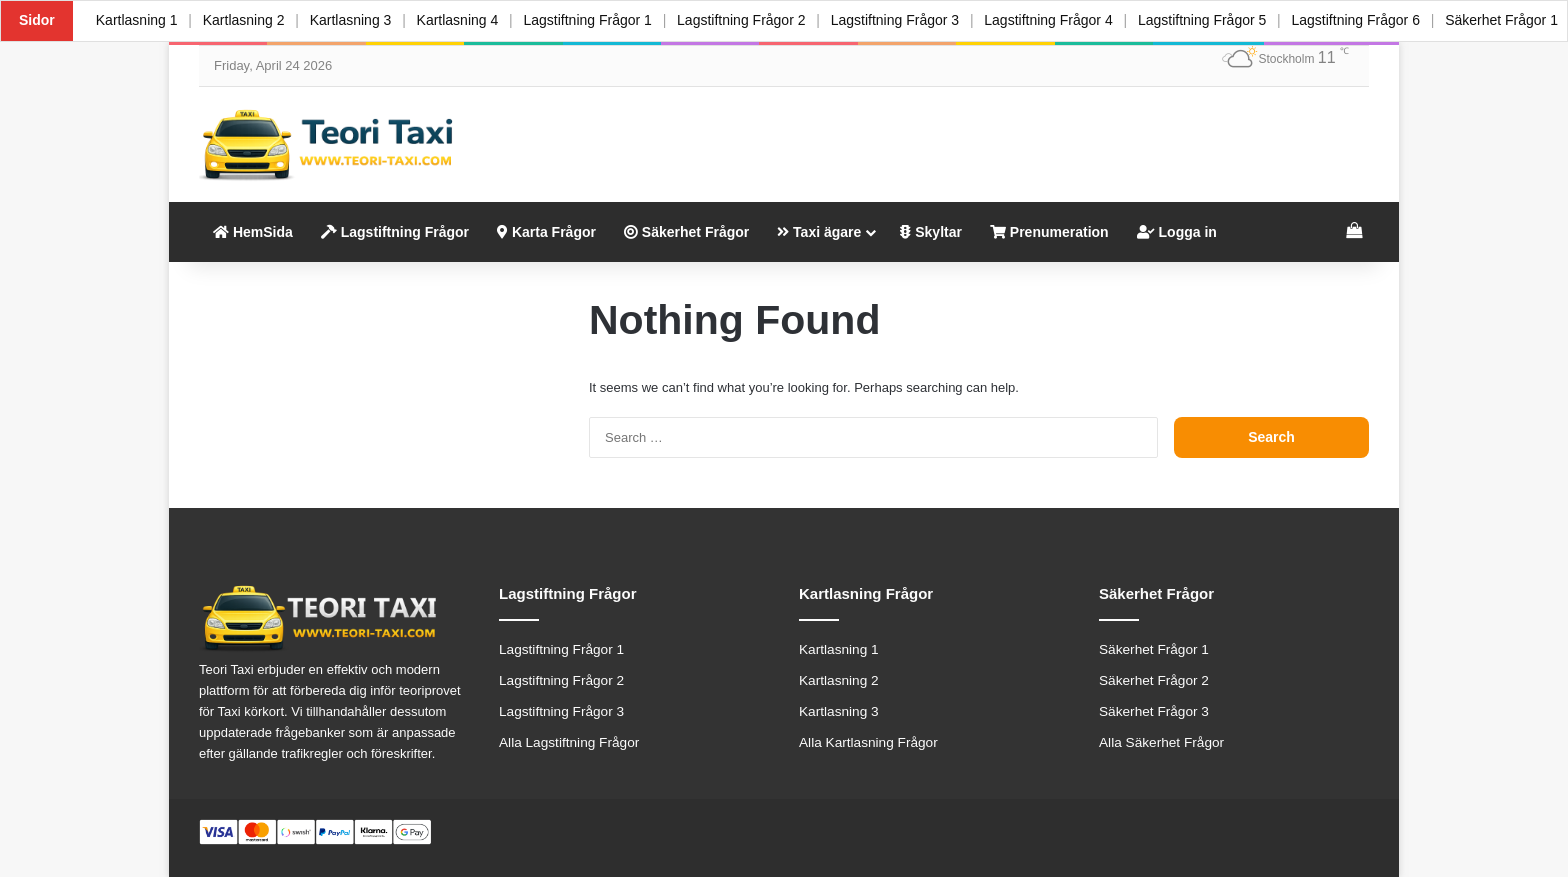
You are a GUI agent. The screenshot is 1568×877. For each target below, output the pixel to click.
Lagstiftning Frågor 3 (910, 20)
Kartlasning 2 (247, 20)
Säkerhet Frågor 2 (1154, 680)
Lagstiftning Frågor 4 (1066, 20)
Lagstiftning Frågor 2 (754, 20)
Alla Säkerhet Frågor (1161, 742)
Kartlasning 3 (357, 20)
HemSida (253, 232)
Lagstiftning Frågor (395, 232)
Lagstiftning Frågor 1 (598, 20)
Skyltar (931, 232)
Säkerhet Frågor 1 (1154, 649)
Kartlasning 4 (466, 20)
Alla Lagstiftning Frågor (569, 742)
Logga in (1177, 232)
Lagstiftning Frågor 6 (1378, 20)
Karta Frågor (546, 232)
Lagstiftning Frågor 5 (1222, 20)
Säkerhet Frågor (686, 232)
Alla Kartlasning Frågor (868, 742)
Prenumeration (1049, 232)
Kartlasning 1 (138, 20)
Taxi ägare (819, 232)
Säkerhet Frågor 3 (1154, 711)
